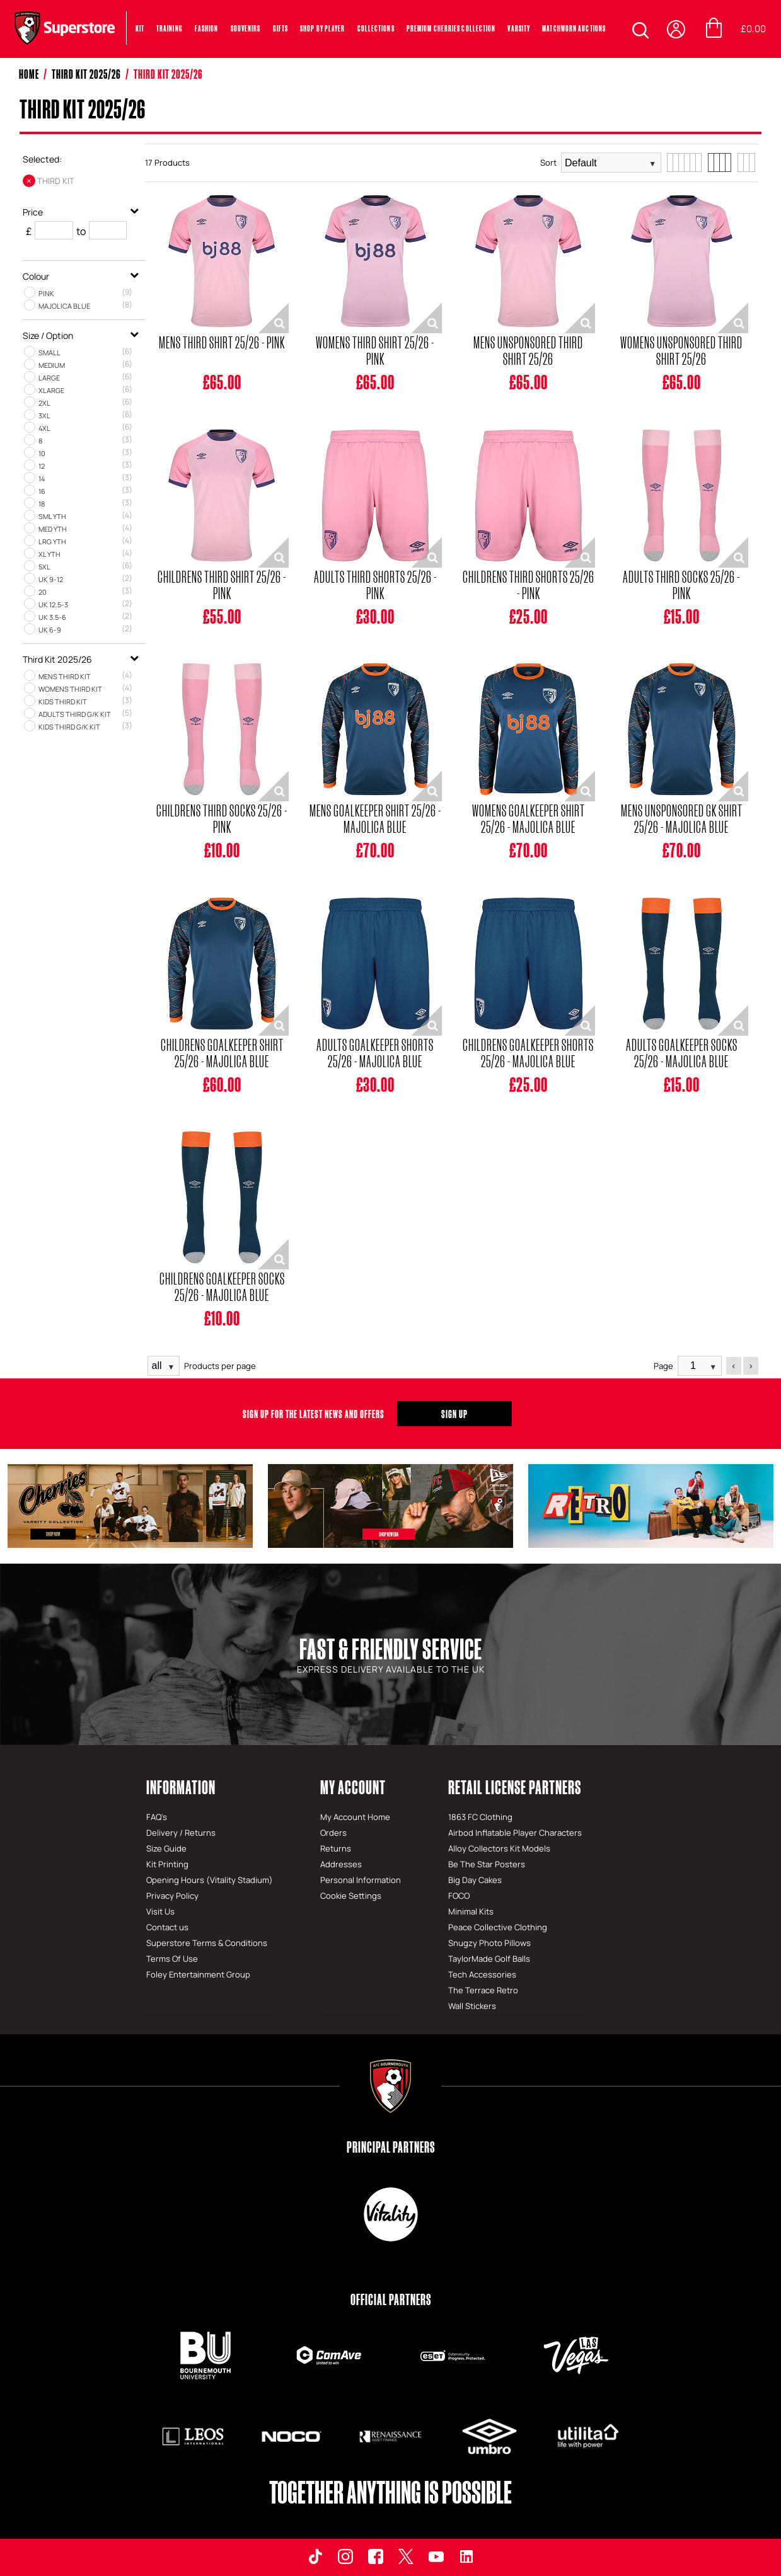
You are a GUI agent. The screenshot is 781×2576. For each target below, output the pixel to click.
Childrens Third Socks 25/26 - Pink (221, 818)
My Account (353, 1787)
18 (41, 503)
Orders (333, 1832)
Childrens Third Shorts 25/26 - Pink (528, 584)
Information (181, 1787)
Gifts (281, 28)
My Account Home (355, 1817)
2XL (44, 403)
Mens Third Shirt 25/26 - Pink (222, 342)
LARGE (49, 377)
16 (41, 491)
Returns (335, 1848)
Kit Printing (167, 1864)
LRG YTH (52, 541)
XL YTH (49, 554)
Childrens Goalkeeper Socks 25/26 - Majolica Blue (222, 1286)
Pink (46, 293)
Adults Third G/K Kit (74, 714)
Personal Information (360, 1880)
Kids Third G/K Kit (69, 726)
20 (42, 592)
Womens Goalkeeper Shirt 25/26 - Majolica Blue (528, 818)
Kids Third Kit (62, 701)
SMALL (49, 352)
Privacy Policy (172, 1895)
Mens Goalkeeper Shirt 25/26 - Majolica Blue (375, 818)
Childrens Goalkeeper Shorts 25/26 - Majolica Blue (528, 1052)
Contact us (167, 1927)
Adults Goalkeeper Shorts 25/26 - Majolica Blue (375, 1052)
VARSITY (518, 28)
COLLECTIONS (376, 28)
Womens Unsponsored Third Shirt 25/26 (681, 350)
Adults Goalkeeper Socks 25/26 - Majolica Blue (682, 1052)
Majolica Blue (64, 306)
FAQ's (156, 1817)
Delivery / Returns (181, 1832)
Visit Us (160, 1911)
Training (169, 28)
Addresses (341, 1864)
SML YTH (52, 516)
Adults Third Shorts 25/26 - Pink (375, 584)
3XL (44, 415)
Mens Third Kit (64, 676)
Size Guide (166, 1848)
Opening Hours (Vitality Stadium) (209, 1880)
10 (41, 453)
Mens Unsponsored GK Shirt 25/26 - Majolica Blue (682, 818)
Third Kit (55, 180)
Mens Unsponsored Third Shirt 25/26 (528, 350)
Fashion (207, 28)
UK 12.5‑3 (53, 604)
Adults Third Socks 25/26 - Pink (681, 584)
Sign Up (454, 1413)
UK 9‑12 (50, 579)
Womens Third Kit (70, 689)
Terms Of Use (172, 1958)
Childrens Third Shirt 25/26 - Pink (222, 584)
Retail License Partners (514, 1787)
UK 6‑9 (49, 629)
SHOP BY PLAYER (322, 28)
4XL (44, 428)
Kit (140, 28)
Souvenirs (246, 28)
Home (29, 74)
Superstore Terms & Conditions (206, 1943)
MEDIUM (51, 365)
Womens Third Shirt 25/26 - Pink (375, 350)
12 (41, 466)
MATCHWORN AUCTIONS (574, 28)
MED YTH (52, 529)
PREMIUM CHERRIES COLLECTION (451, 28)
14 (41, 478)
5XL (44, 566)
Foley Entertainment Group (198, 1974)
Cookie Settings (350, 1895)
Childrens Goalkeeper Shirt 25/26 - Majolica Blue (222, 1052)
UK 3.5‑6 (52, 617)
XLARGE (51, 390)
